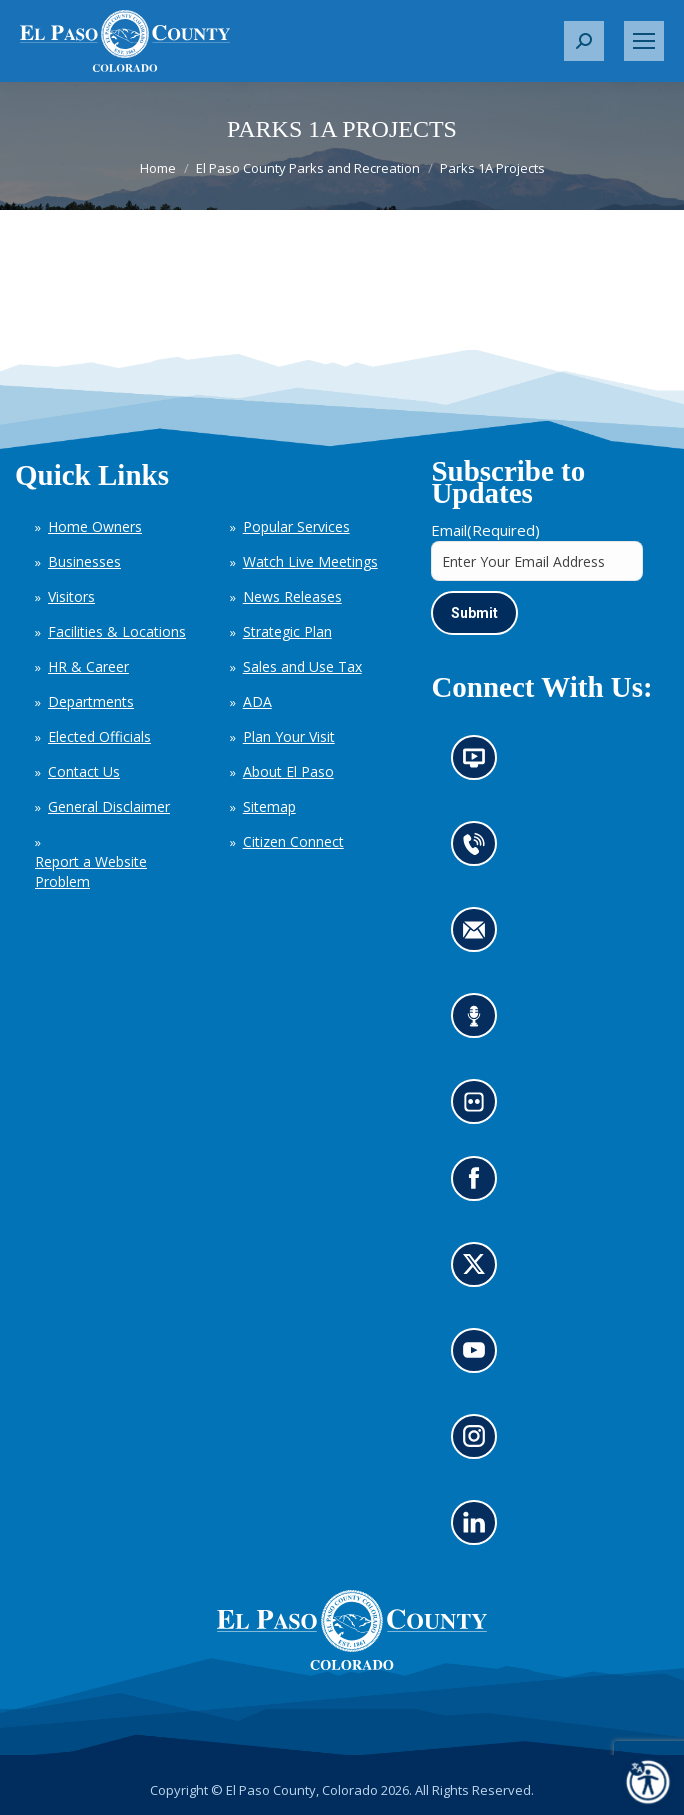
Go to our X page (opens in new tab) (479, 1271)
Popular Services (296, 526)
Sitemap (269, 806)
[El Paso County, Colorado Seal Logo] (352, 1630)
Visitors (71, 596)
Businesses (84, 561)
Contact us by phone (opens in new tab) (479, 851)
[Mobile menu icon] (644, 41)
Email (485, 530)
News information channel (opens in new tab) (480, 765)
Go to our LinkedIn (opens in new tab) (479, 1529)
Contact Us (84, 771)
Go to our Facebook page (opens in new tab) (479, 1185)
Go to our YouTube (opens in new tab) (479, 1357)
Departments (91, 701)
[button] (584, 41)
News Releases (292, 596)
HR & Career (88, 666)
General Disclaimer (109, 806)
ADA (257, 701)
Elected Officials (99, 736)
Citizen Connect (293, 841)
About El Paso (288, 771)
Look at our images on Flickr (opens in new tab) (480, 1109)
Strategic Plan (287, 631)
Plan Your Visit (289, 736)
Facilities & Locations (117, 631)
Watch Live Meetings (310, 561)
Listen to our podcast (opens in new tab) (479, 1023)
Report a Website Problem (91, 871)
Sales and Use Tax (302, 666)
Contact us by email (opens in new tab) (480, 937)
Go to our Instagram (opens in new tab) (480, 1443)
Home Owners (95, 526)
